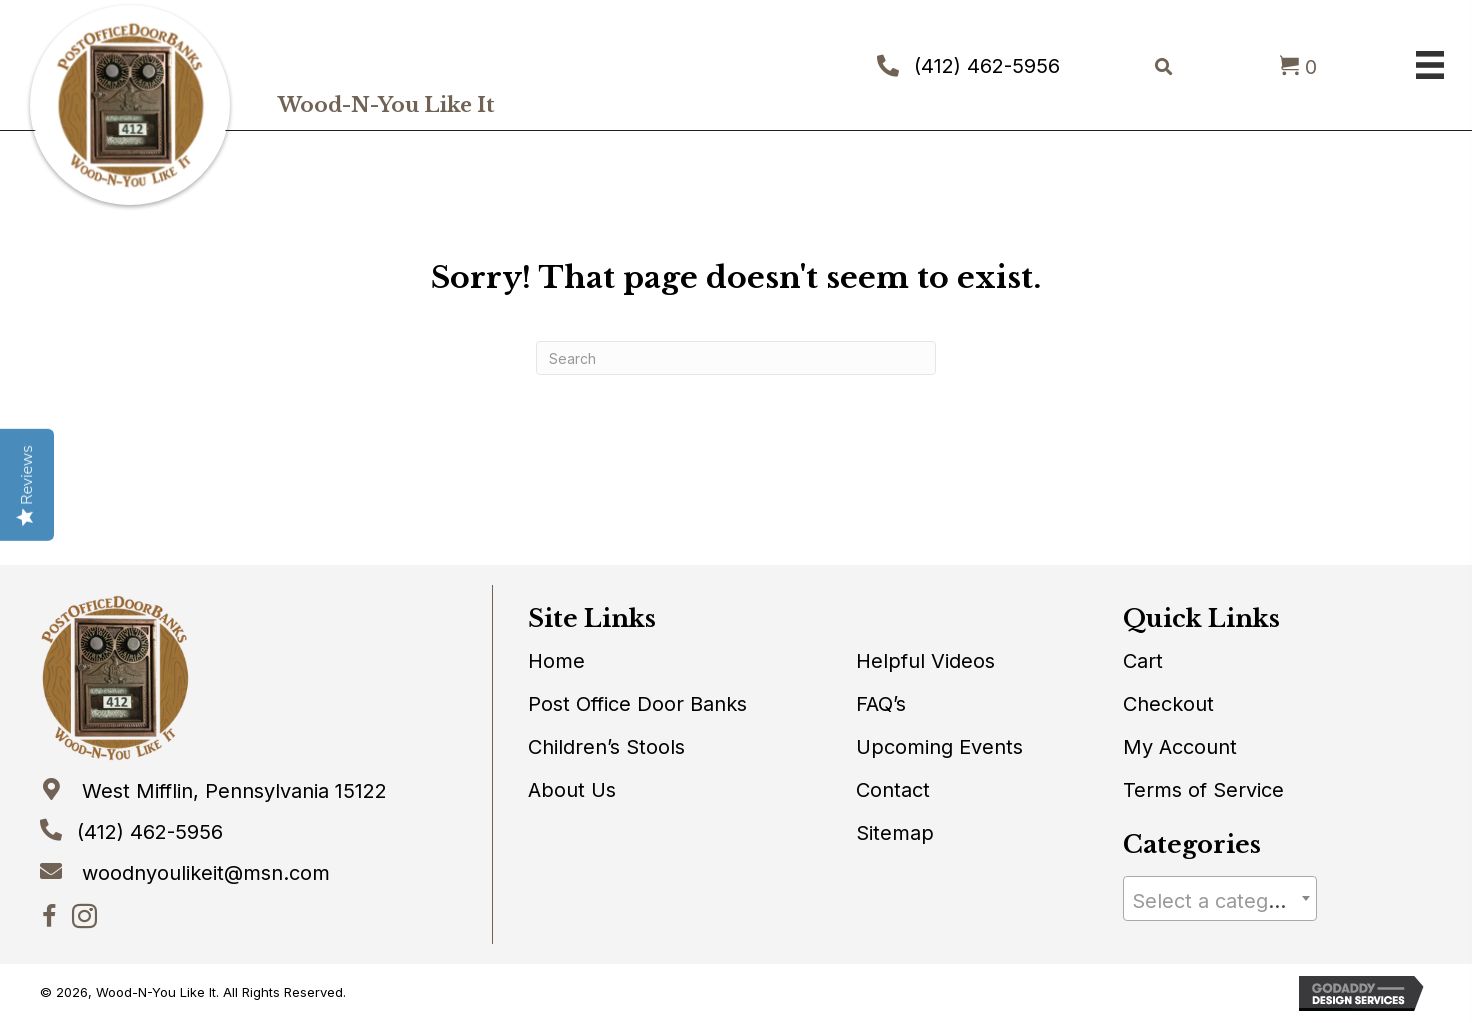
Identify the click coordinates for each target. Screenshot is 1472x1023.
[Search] (736, 358)
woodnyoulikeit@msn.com (206, 873)
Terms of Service (1203, 790)
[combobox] (1220, 898)
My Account (1180, 747)
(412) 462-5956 (987, 66)
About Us (572, 790)
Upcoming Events (939, 747)
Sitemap (895, 833)
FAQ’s (881, 704)
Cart (1143, 661)
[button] (49, 916)
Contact (893, 790)
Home (556, 661)
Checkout (1168, 704)
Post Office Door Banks (637, 704)
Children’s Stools (606, 747)
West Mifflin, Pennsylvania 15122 (234, 791)
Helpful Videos (925, 661)
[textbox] (1220, 901)
